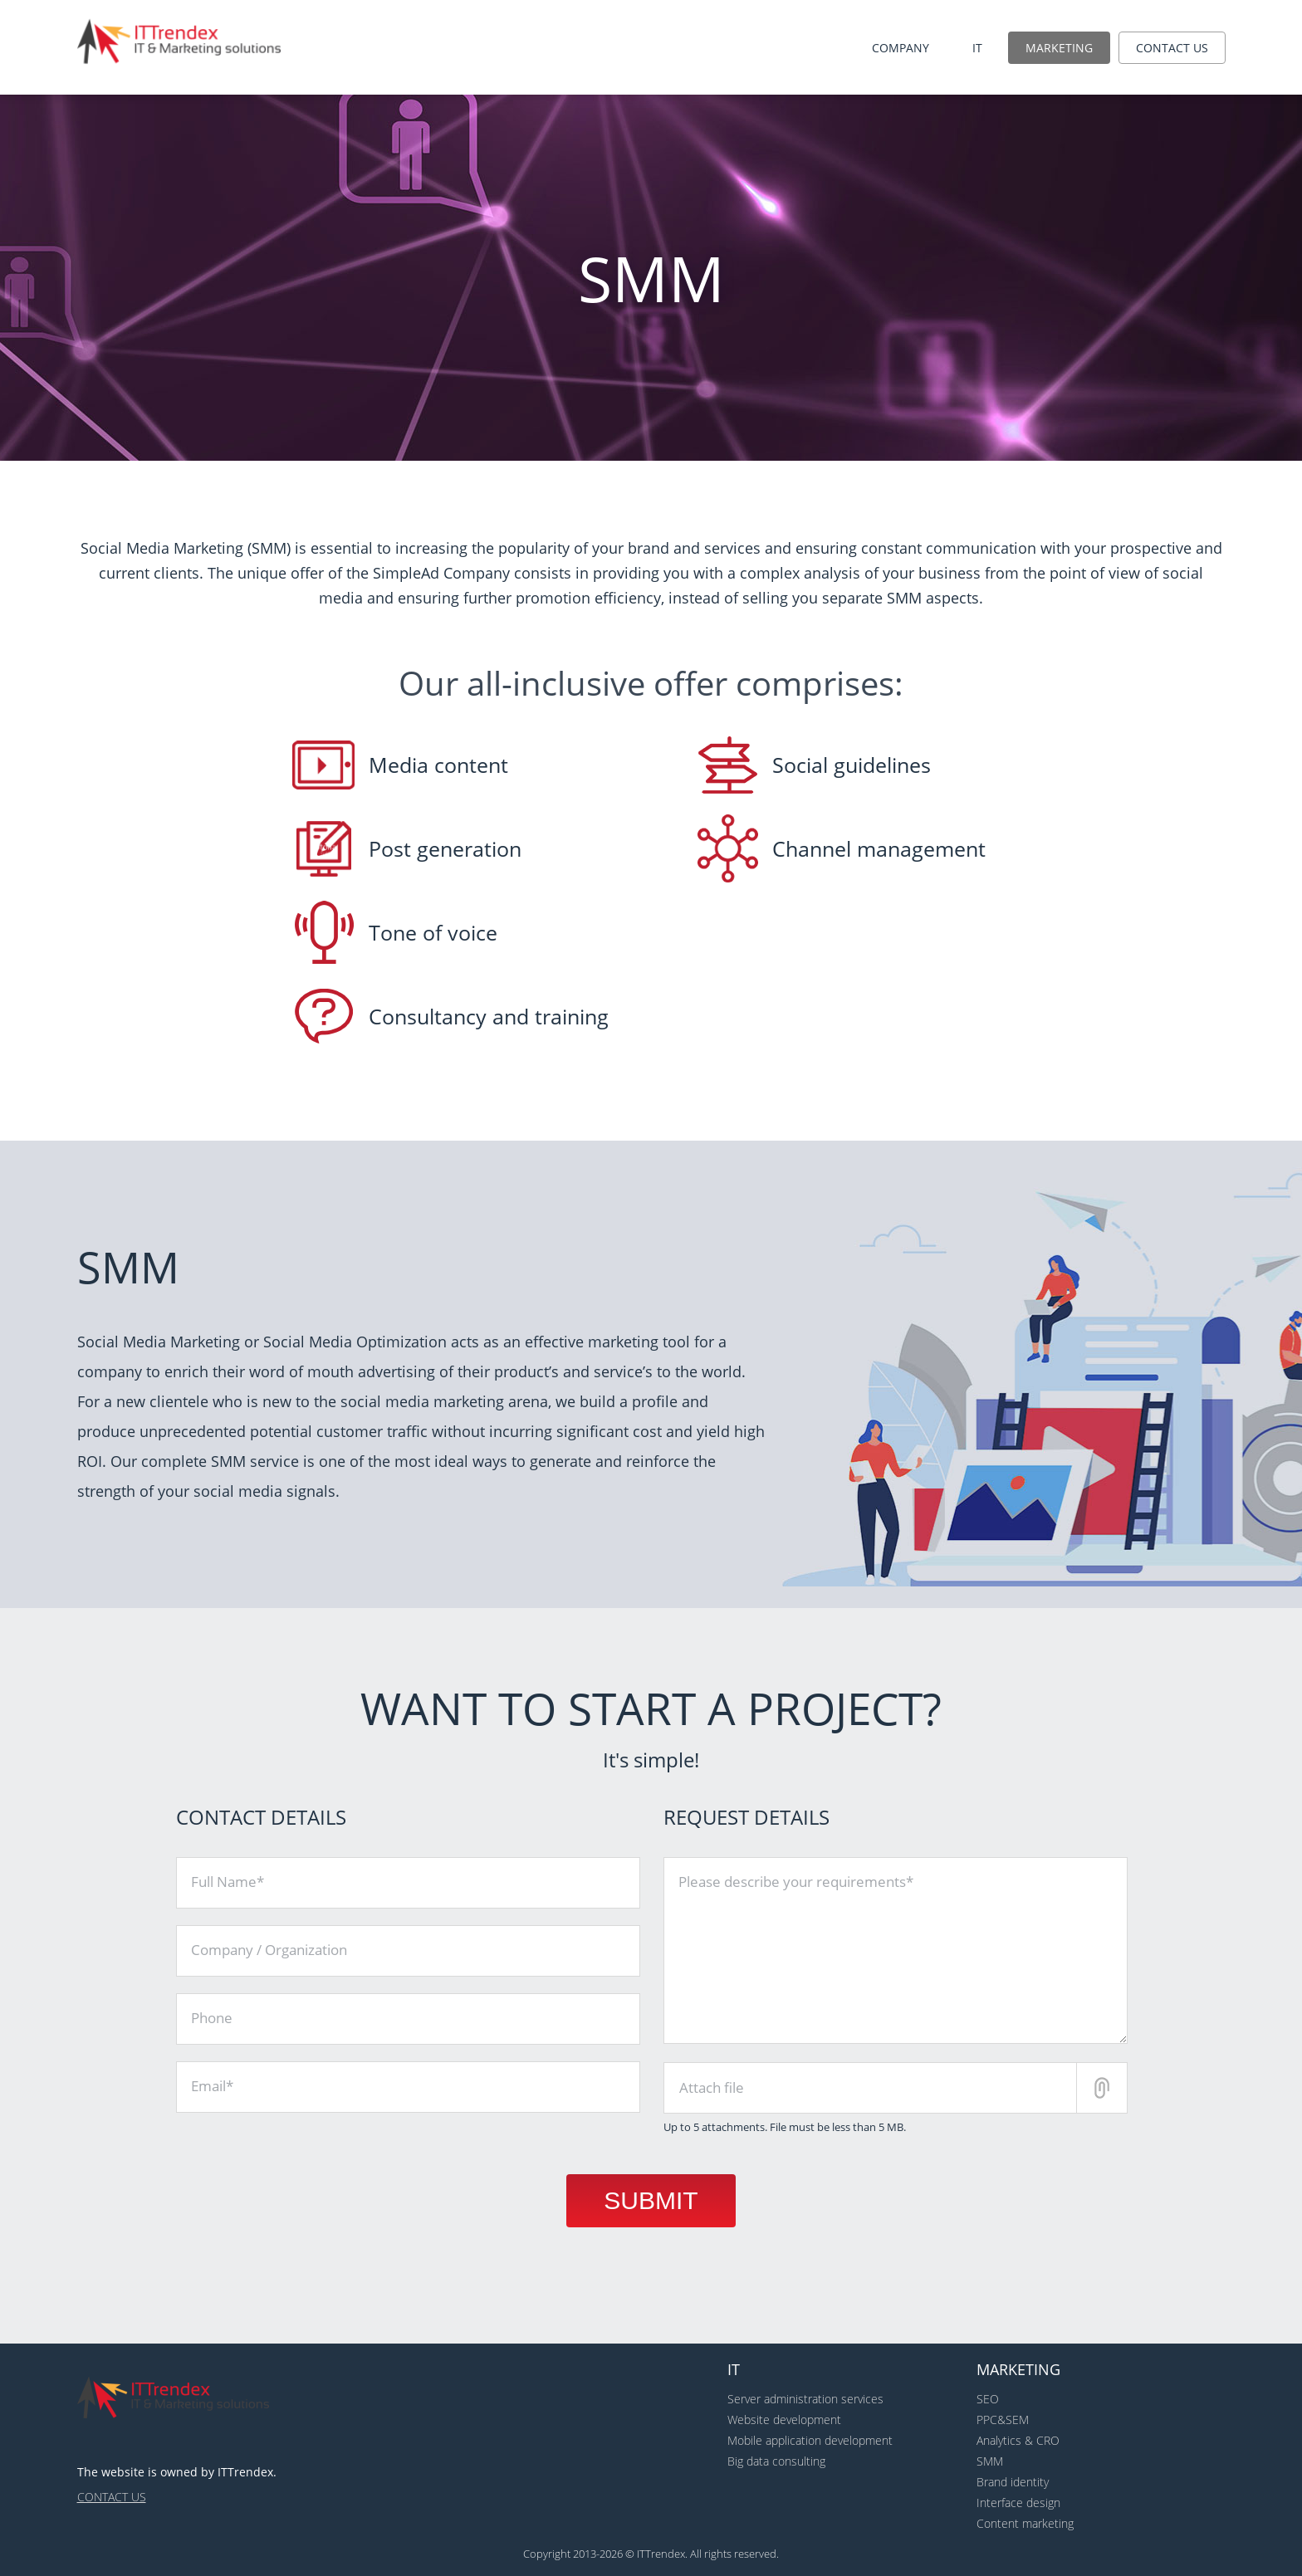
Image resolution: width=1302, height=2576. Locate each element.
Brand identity (1012, 2482)
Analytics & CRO (1018, 2440)
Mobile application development (810, 2440)
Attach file (711, 2087)
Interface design (1018, 2502)
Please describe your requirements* (795, 1881)
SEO (987, 2399)
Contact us (1172, 48)
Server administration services (805, 2399)
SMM (989, 2461)
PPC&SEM (1002, 2419)
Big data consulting (776, 2461)
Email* (212, 2085)
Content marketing (1025, 2523)
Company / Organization (269, 1949)
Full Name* (227, 1881)
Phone (211, 2017)
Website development (784, 2419)
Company (900, 48)
